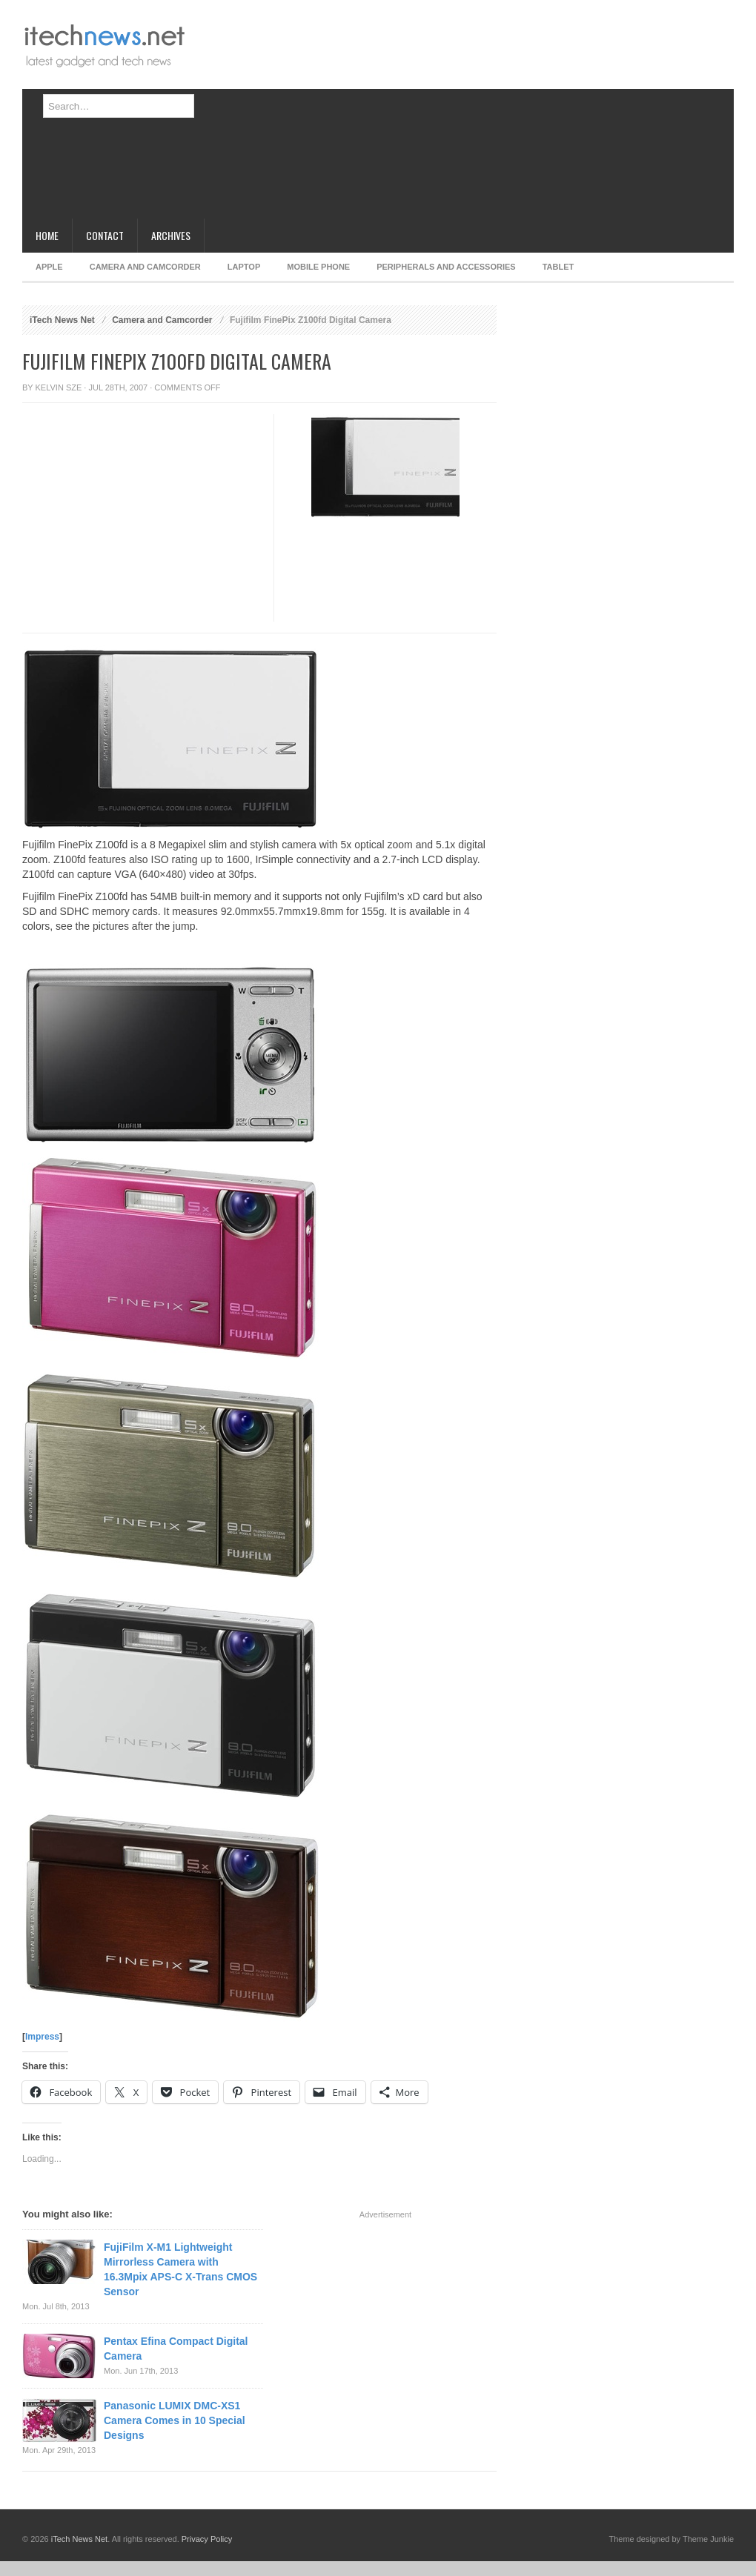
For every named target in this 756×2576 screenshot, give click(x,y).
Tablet (558, 266)
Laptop (244, 266)
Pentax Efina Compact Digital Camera (176, 2348)
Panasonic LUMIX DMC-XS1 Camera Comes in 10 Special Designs (174, 2420)
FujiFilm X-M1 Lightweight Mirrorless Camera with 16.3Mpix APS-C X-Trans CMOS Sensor (180, 2269)
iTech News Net (62, 320)
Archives (170, 235)
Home (47, 235)
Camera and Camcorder (145, 266)
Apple (49, 266)
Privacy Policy (207, 2539)
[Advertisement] (381, 115)
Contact (105, 235)
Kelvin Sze (59, 387)
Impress (42, 2036)
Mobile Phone (318, 266)
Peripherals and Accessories (446, 266)
